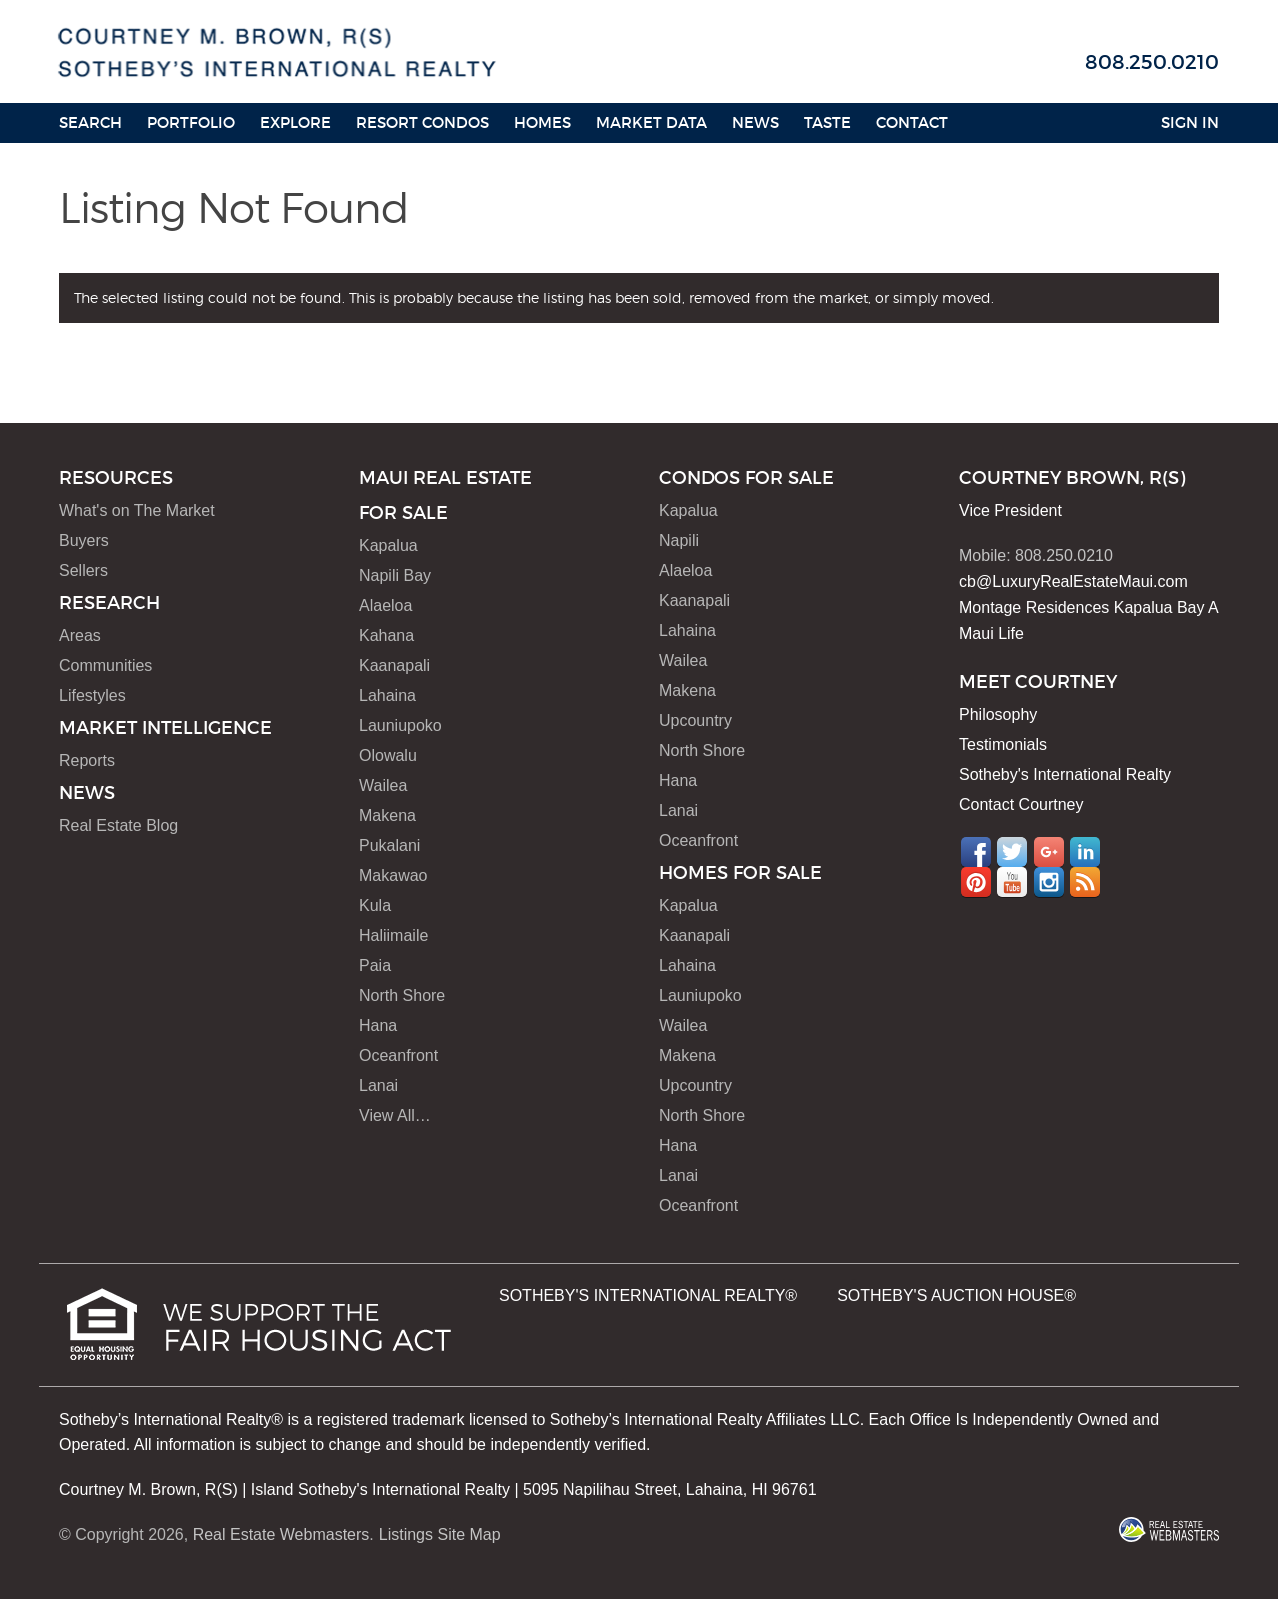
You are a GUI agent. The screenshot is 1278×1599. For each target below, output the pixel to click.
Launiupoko (400, 725)
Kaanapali (394, 665)
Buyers (84, 540)
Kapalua (388, 545)
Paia (375, 965)
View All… (395, 1115)
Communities (105, 665)
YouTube (1012, 882)
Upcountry (695, 720)
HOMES (542, 122)
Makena (387, 815)
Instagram (1049, 882)
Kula (375, 905)
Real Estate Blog (118, 825)
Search (90, 122)
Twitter (1012, 852)
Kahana (386, 635)
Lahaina (387, 695)
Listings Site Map (440, 1534)
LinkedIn (1085, 852)
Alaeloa (385, 605)
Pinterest (976, 882)
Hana (378, 1025)
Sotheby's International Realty (1065, 774)
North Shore (402, 995)
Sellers (83, 570)
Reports (87, 760)
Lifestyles (92, 695)
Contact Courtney (1021, 804)
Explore (295, 122)
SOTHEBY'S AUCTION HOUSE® (956, 1295)
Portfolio (191, 122)
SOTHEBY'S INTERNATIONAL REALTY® (648, 1295)
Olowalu (388, 755)
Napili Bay (395, 575)
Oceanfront (398, 1055)
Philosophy (998, 714)
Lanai (378, 1085)
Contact (912, 122)
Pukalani (389, 845)
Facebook (976, 852)
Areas (80, 635)
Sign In (1190, 122)
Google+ (1049, 852)
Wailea (383, 785)
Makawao (393, 875)
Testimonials (1003, 744)
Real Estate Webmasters (281, 1534)
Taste (827, 122)
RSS (1085, 882)
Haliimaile (393, 935)
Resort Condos (422, 122)
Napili (679, 540)
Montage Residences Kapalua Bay (1082, 607)
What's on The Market (137, 510)
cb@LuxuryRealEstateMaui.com (1073, 581)
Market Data (651, 122)
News (755, 122)
